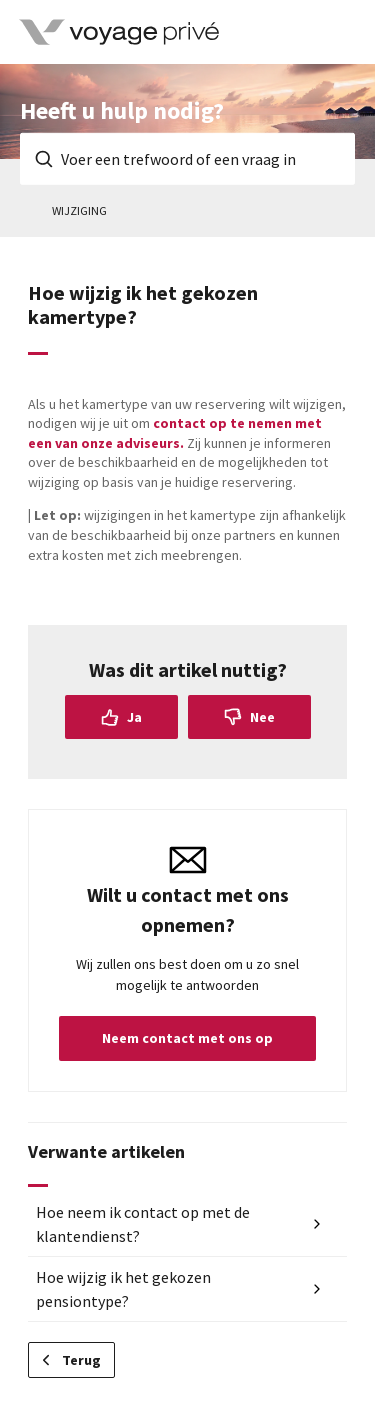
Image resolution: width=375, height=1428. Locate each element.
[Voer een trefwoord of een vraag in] (187, 159)
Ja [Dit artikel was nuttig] (134, 717)
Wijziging (79, 210)
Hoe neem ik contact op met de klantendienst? (143, 1224)
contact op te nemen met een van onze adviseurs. (175, 433)
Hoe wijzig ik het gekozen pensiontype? (123, 1289)
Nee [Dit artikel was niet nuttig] (262, 717)
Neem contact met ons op (187, 1038)
